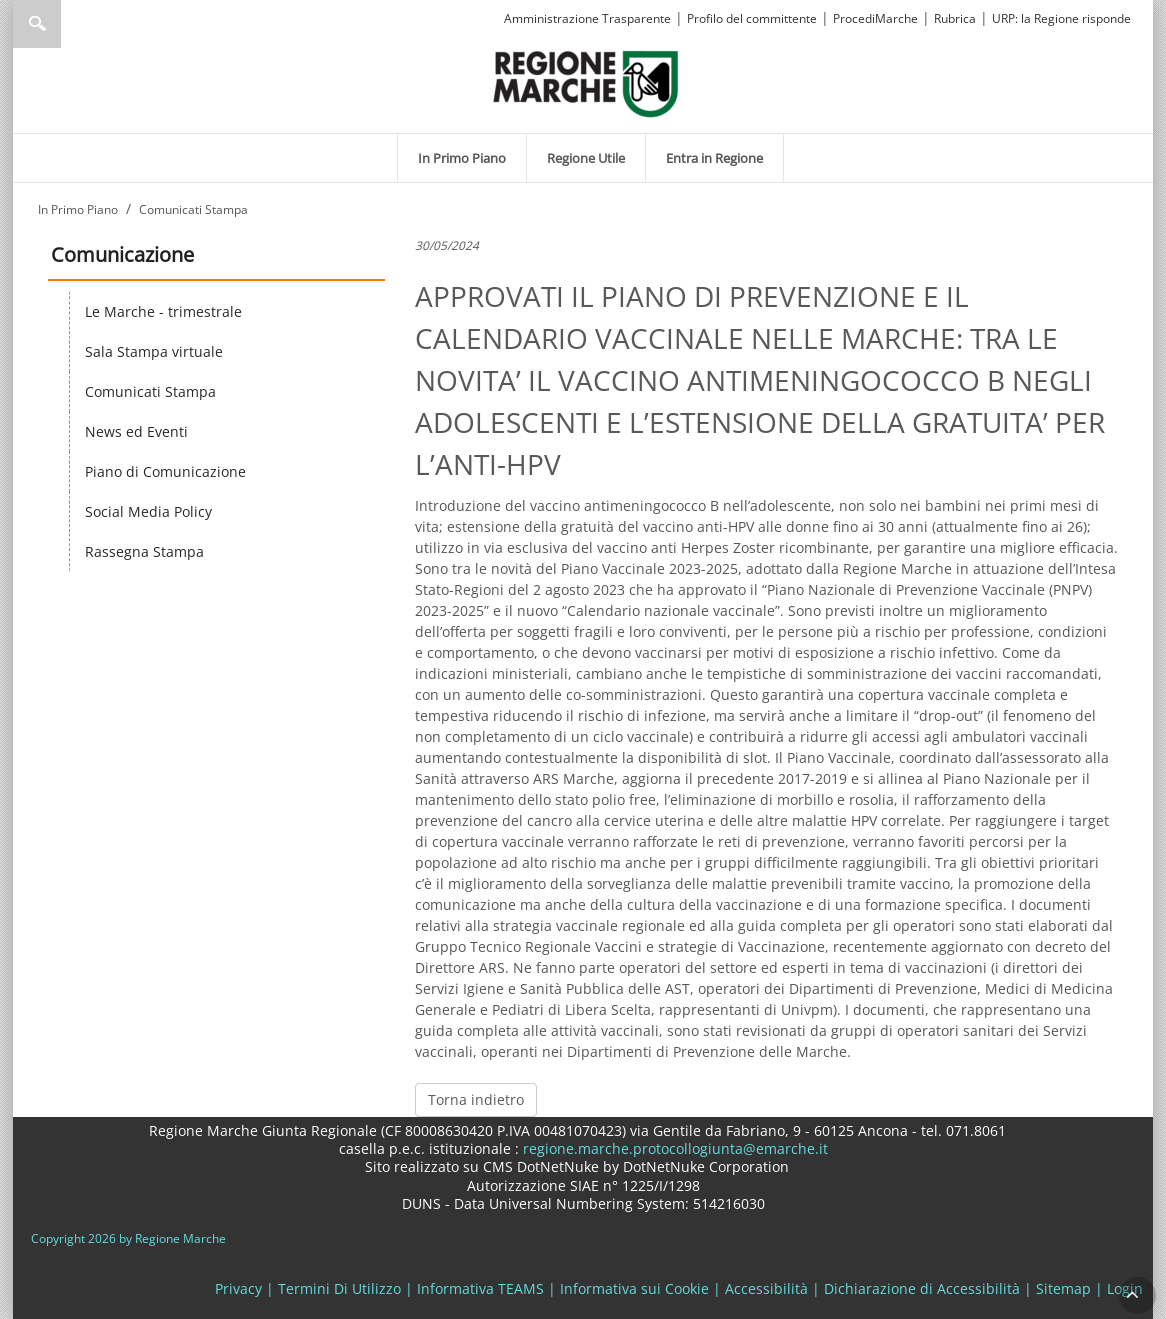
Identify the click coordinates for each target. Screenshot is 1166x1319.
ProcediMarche (875, 18)
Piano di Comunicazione (165, 471)
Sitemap (1063, 1288)
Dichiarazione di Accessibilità (922, 1288)
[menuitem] (462, 158)
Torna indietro (476, 1099)
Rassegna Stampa (144, 551)
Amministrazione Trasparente (587, 18)
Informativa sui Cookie (634, 1288)
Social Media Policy (148, 511)
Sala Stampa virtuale (154, 351)
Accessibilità (766, 1288)
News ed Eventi (136, 431)
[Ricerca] (75, 24)
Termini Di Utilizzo (339, 1288)
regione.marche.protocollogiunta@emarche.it (673, 1148)
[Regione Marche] (586, 82)
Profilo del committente (752, 18)
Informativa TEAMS (480, 1288)
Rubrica (955, 18)
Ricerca (37, 24)
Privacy (238, 1288)
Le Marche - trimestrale (163, 311)
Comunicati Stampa (150, 391)
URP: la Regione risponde (1061, 18)
